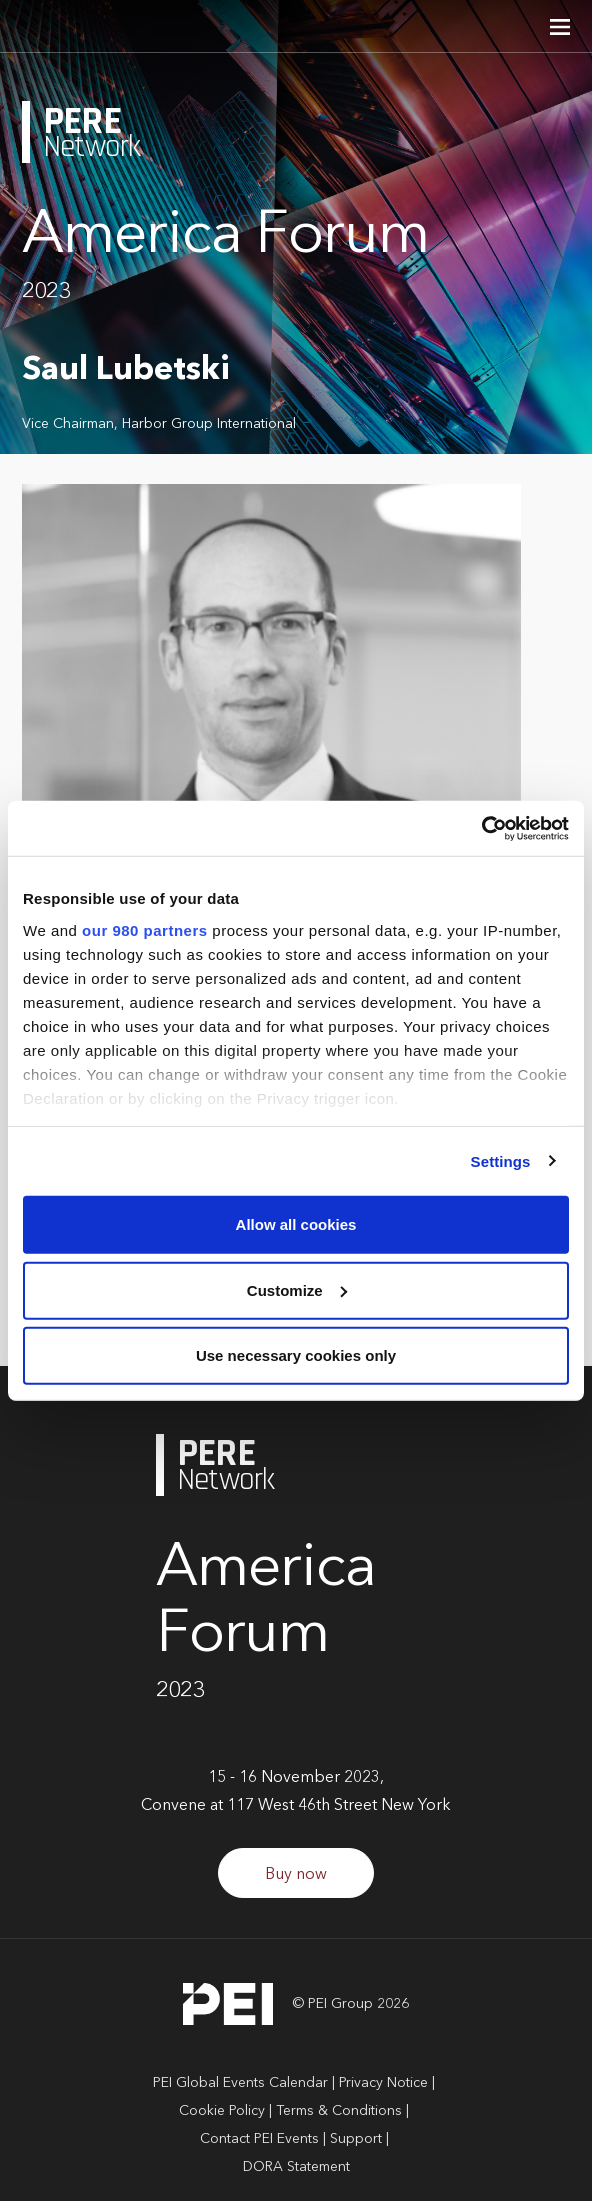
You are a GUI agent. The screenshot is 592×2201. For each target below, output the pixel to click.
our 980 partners (145, 929)
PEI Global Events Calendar (240, 2083)
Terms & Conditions (339, 2111)
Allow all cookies (296, 1224)
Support (356, 2139)
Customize (297, 1289)
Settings (501, 1160)
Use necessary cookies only (296, 1355)
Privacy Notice (383, 2083)
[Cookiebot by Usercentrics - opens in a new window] (481, 828)
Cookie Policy (222, 2111)
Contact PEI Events (259, 2139)
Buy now (296, 1875)
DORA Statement (296, 2167)
